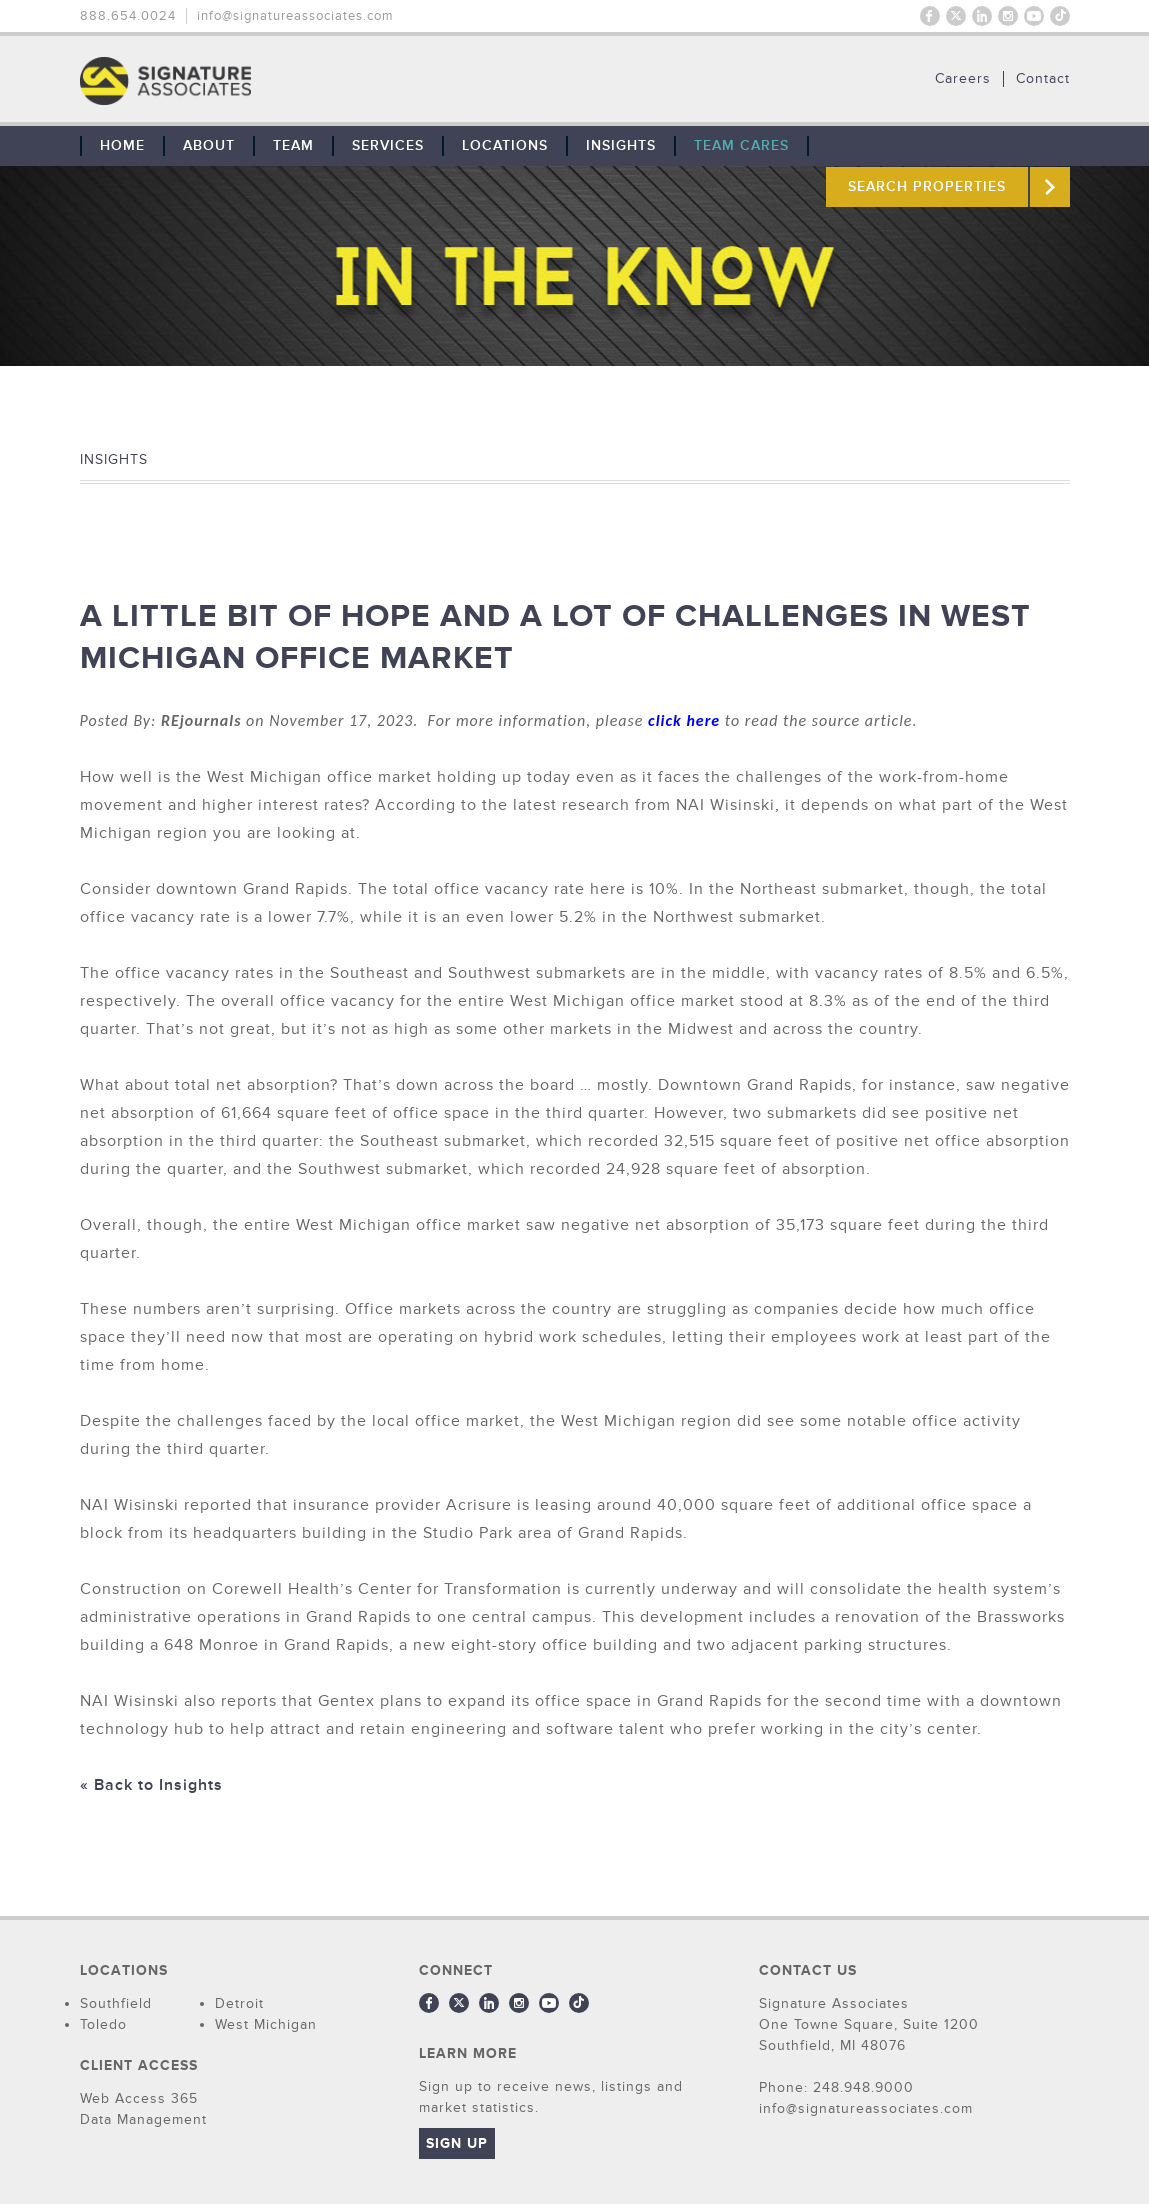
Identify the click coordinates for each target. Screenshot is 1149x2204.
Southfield (116, 2003)
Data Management (143, 2119)
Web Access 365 (139, 2098)
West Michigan (266, 2024)
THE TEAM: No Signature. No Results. (268, 81)
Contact (1043, 79)
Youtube (1034, 16)
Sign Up (457, 2143)
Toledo (103, 2024)
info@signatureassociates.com (295, 16)
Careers (963, 79)
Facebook (930, 16)
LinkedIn (982, 16)
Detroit (239, 2003)
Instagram (1008, 16)
